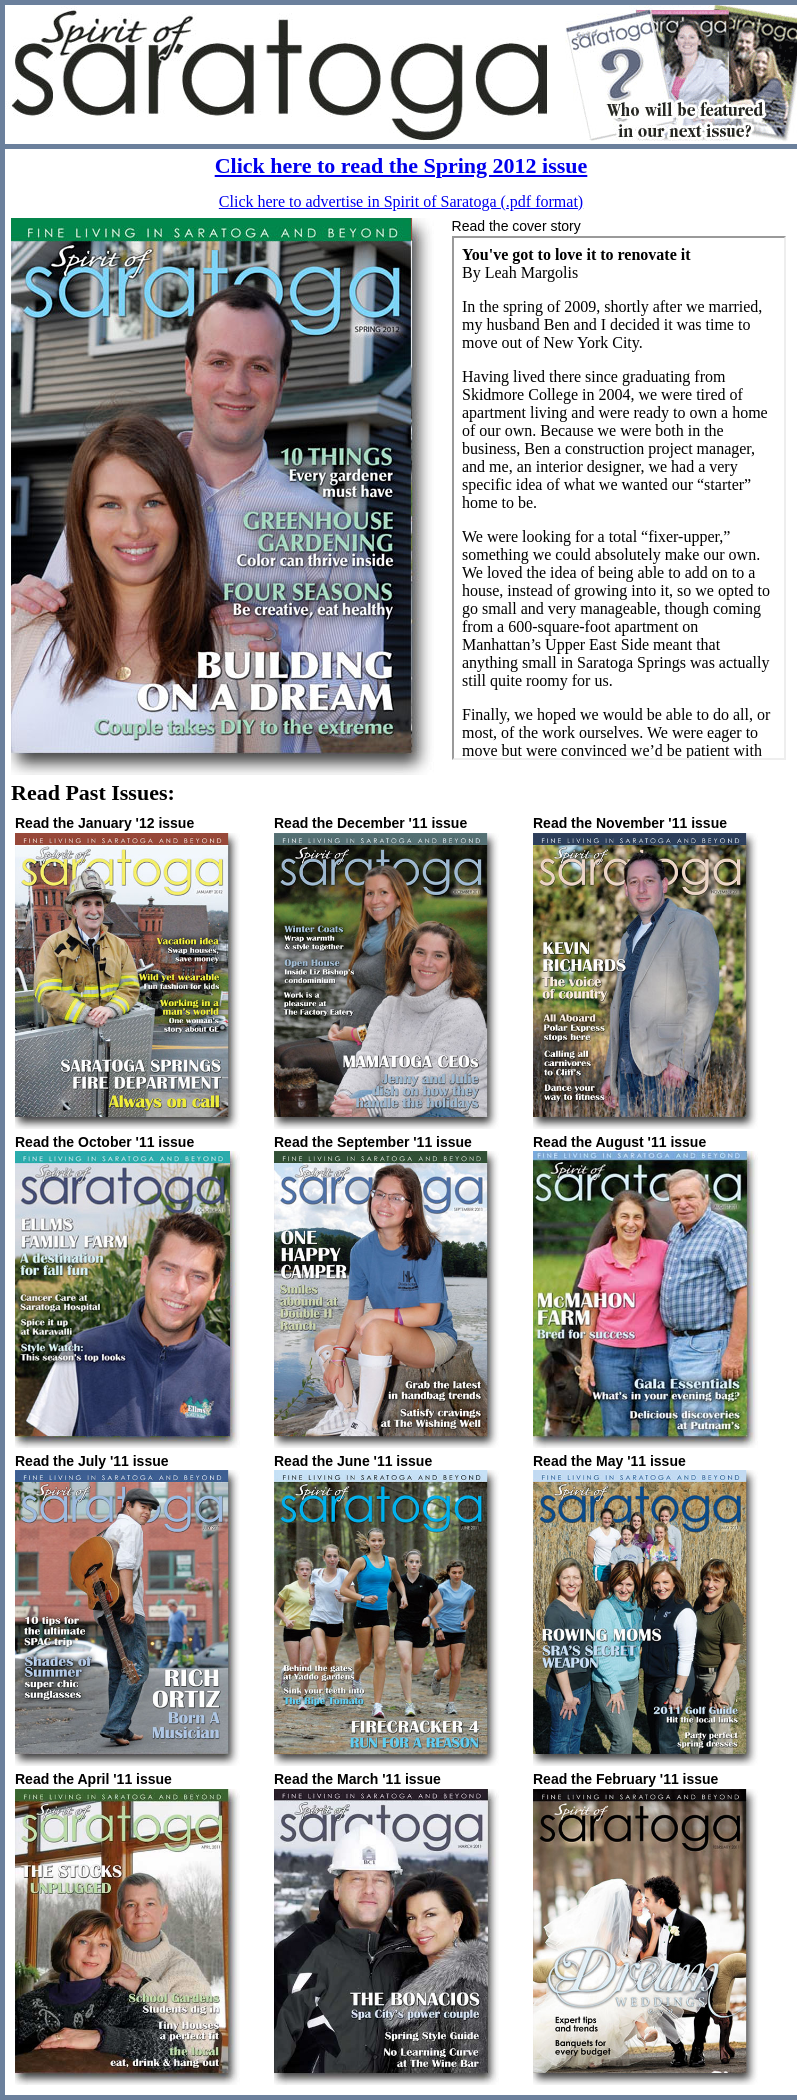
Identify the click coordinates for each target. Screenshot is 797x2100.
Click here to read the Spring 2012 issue (401, 165)
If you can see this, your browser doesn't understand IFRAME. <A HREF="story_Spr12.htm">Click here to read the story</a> (619, 498)
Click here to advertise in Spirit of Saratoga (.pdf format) (401, 201)
